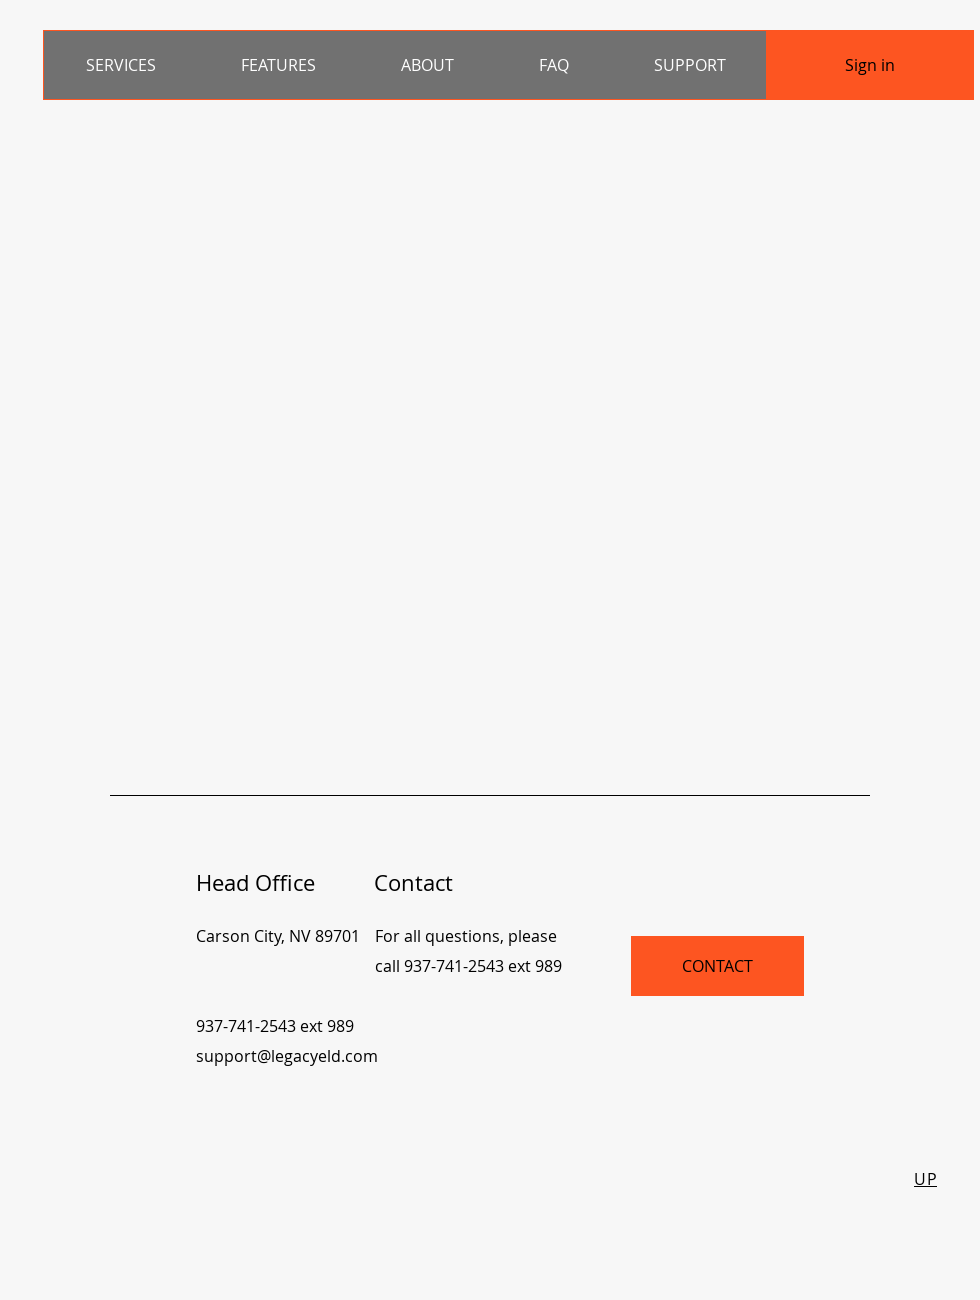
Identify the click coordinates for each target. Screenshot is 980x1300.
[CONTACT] (717, 966)
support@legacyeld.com (287, 1056)
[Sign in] (870, 65)
